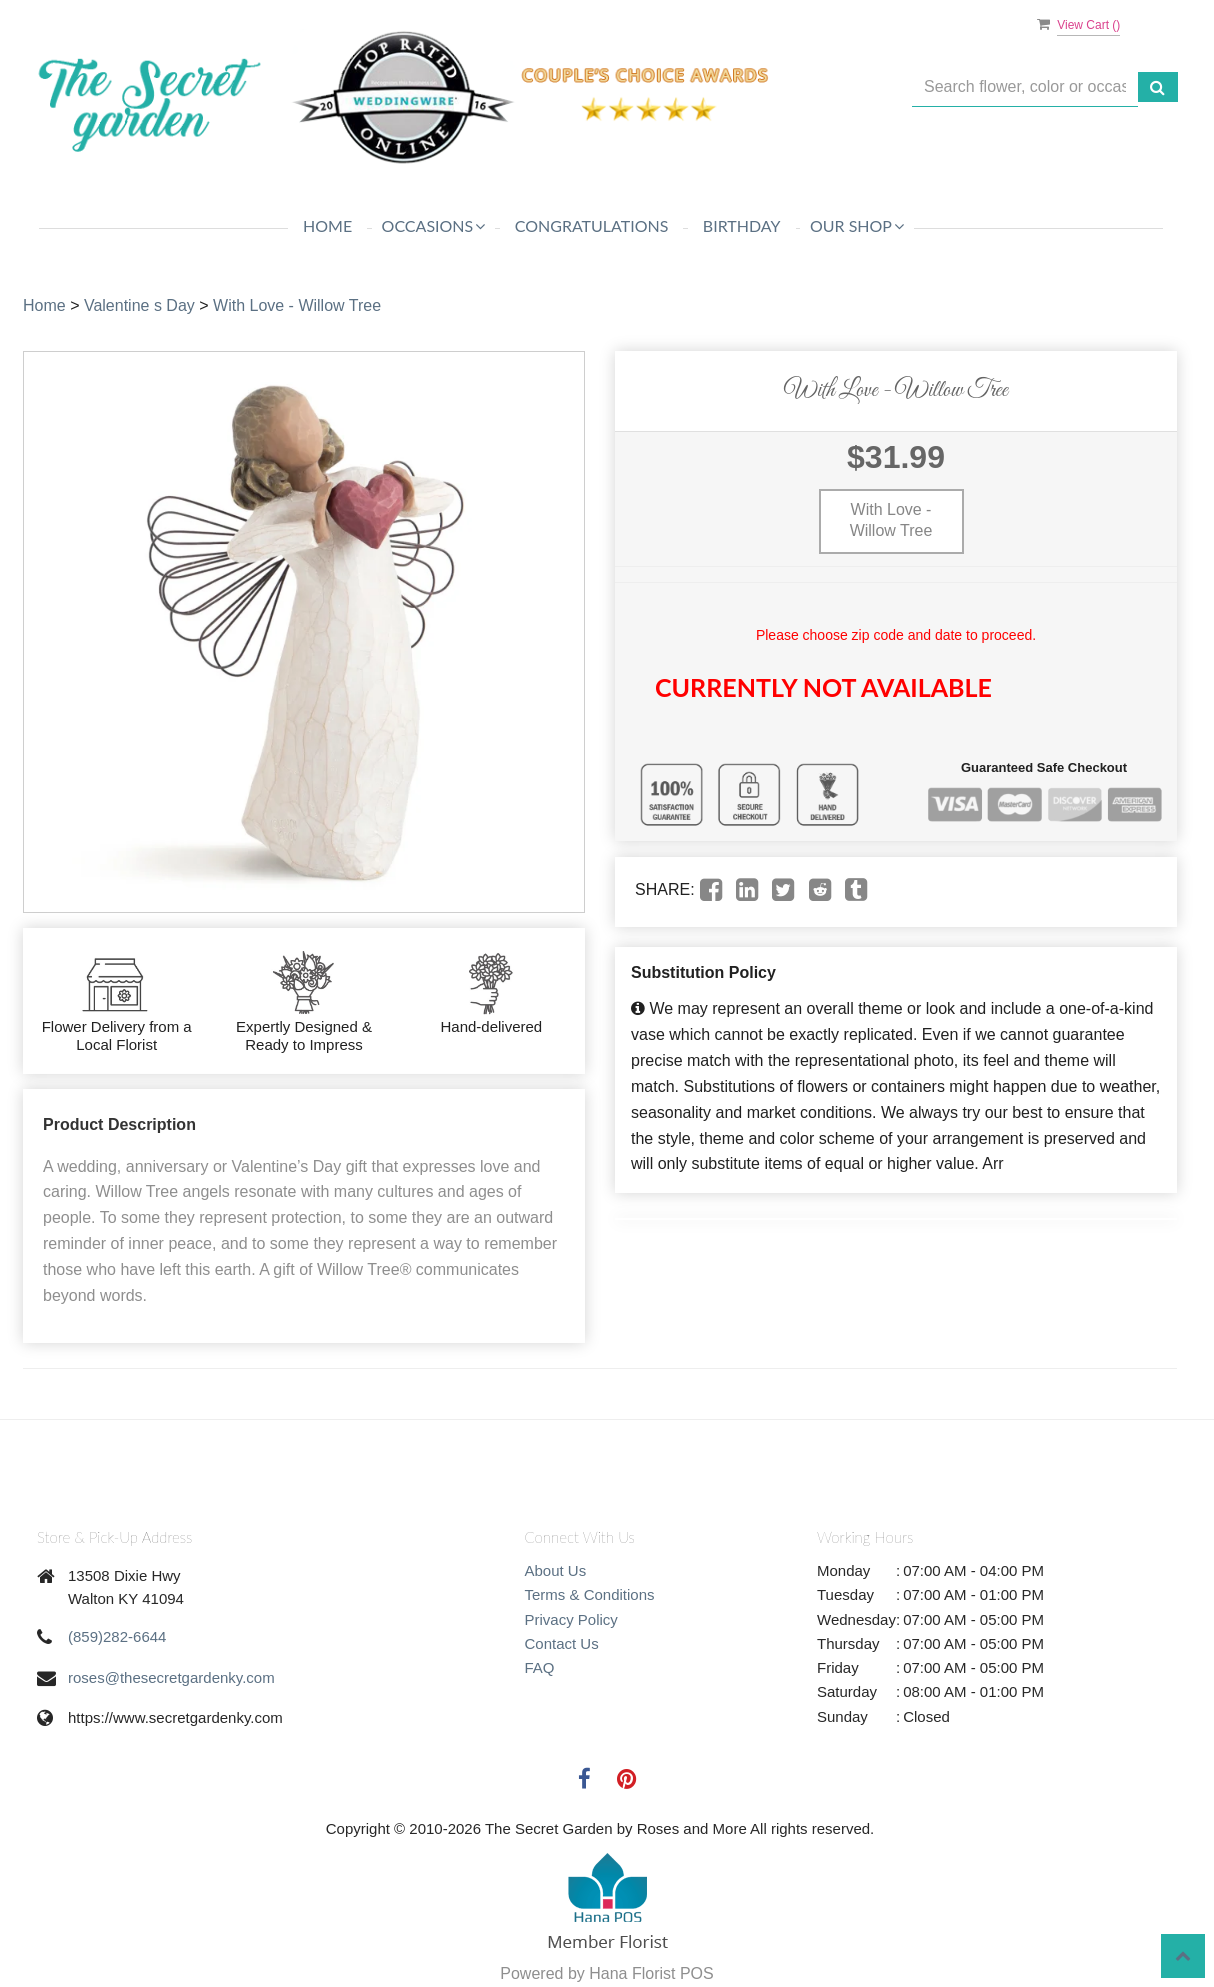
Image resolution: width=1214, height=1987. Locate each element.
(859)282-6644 (117, 1636)
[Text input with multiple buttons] (1025, 87)
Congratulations (592, 225)
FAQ (540, 1667)
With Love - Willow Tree (297, 305)
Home (327, 225)
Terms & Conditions (590, 1594)
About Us (556, 1570)
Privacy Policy (571, 1619)
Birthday (742, 225)
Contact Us (562, 1643)
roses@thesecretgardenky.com (171, 1677)
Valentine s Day (139, 305)
